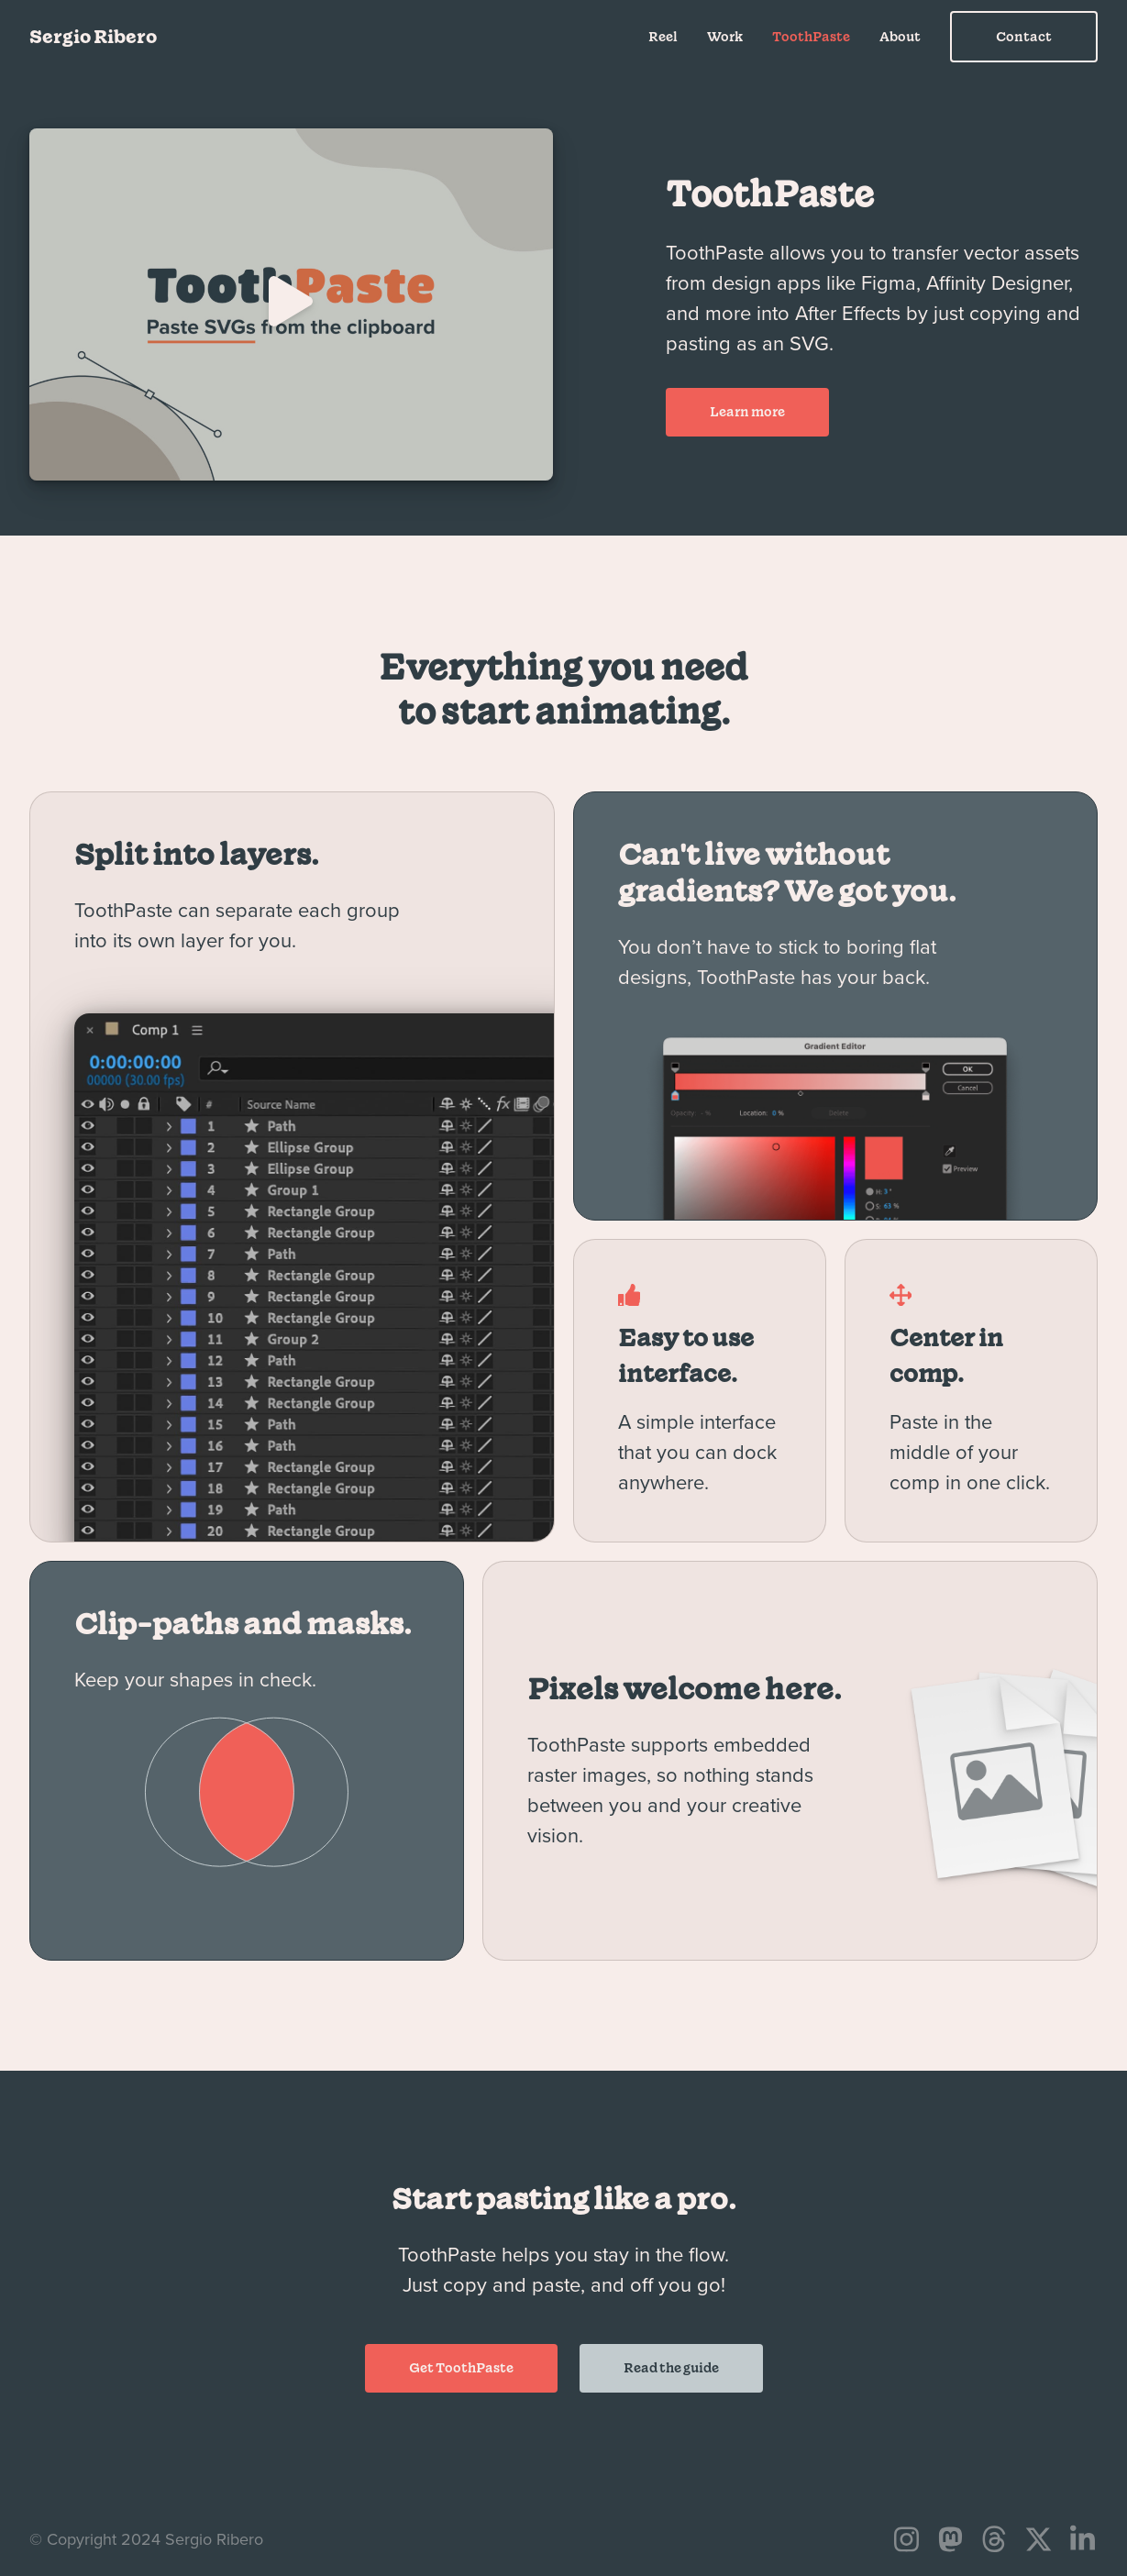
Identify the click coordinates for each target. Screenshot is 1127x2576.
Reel (663, 37)
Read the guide (671, 2368)
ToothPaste (811, 37)
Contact (1024, 37)
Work (725, 37)
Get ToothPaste (461, 2368)
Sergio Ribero (93, 37)
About (900, 37)
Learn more (747, 412)
